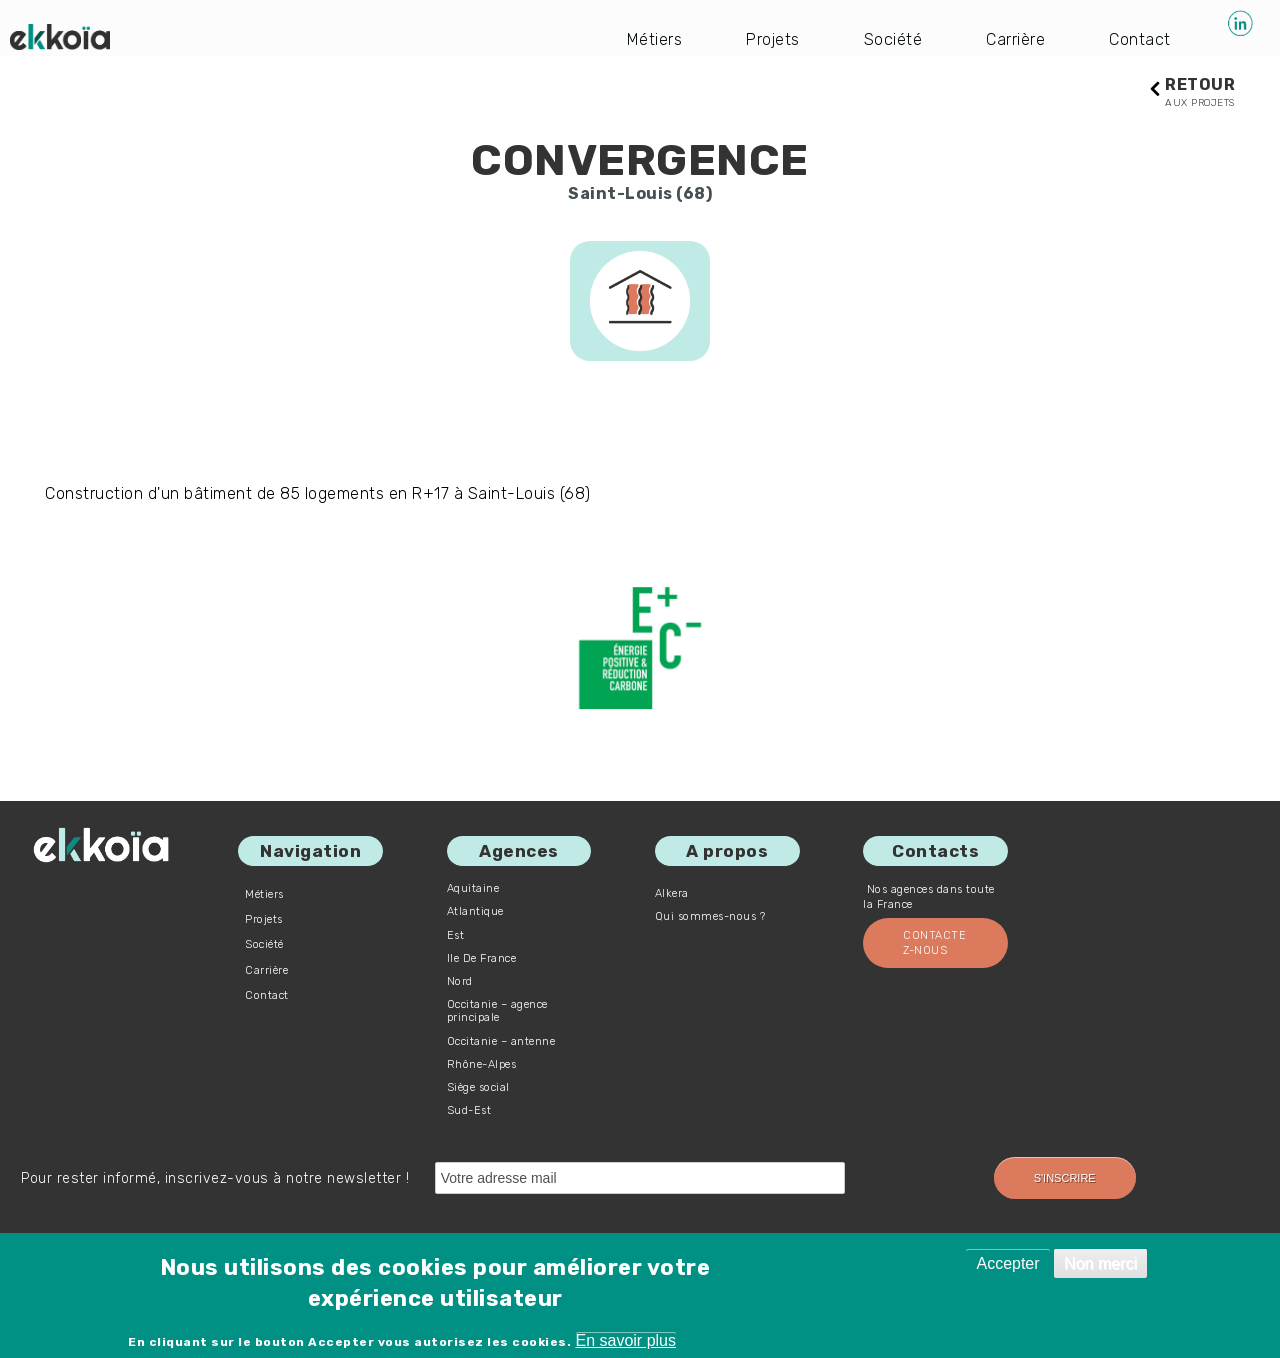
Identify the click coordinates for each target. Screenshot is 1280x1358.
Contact (1140, 39)
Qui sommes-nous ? (710, 916)
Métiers (655, 39)
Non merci (1100, 1263)
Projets (773, 39)
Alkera (672, 893)
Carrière (1015, 39)
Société (893, 39)
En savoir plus (626, 1340)
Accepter (1007, 1263)
